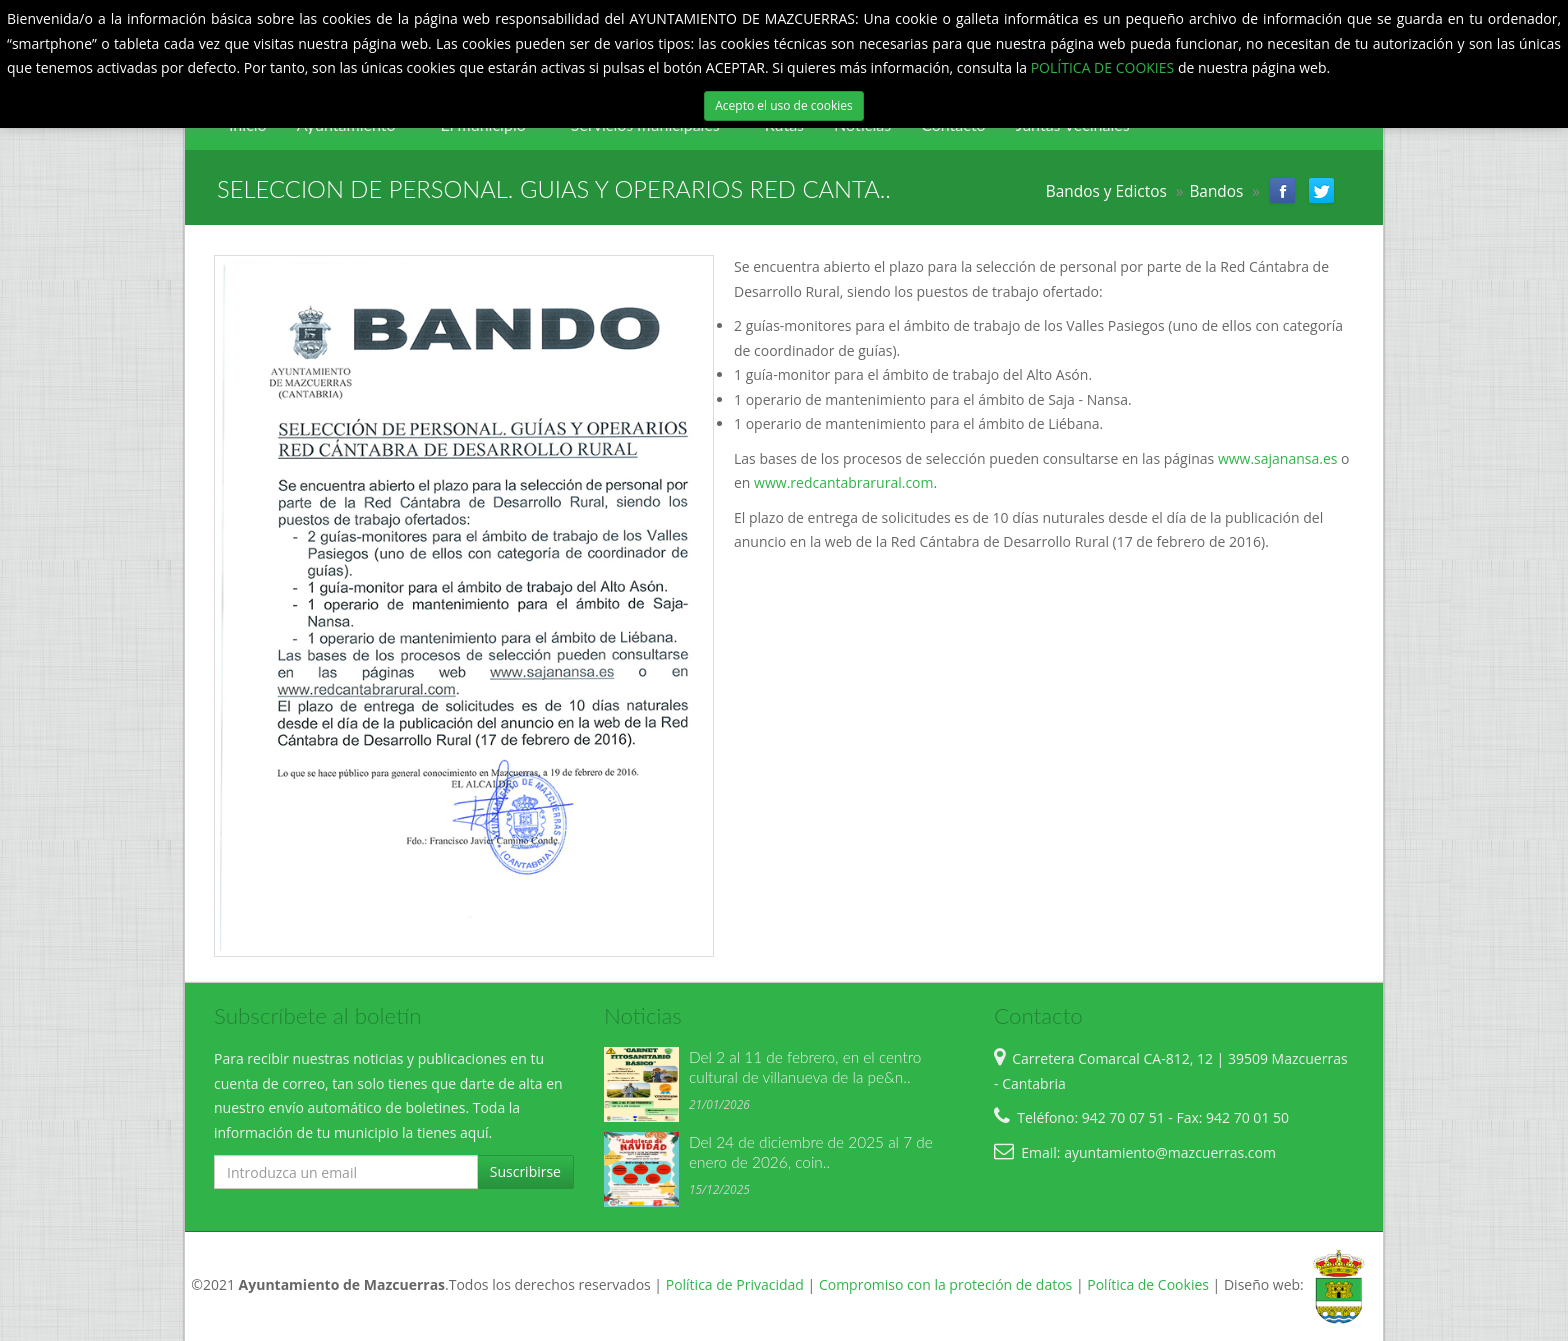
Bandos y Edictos (1106, 191)
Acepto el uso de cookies (784, 105)
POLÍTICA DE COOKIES (1104, 67)
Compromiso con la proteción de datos (945, 1284)
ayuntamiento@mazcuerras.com (1170, 1152)
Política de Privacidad (735, 1284)
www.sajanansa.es (1278, 458)
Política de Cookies (1148, 1284)
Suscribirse (525, 1171)
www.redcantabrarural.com (841, 482)
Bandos (1216, 191)
